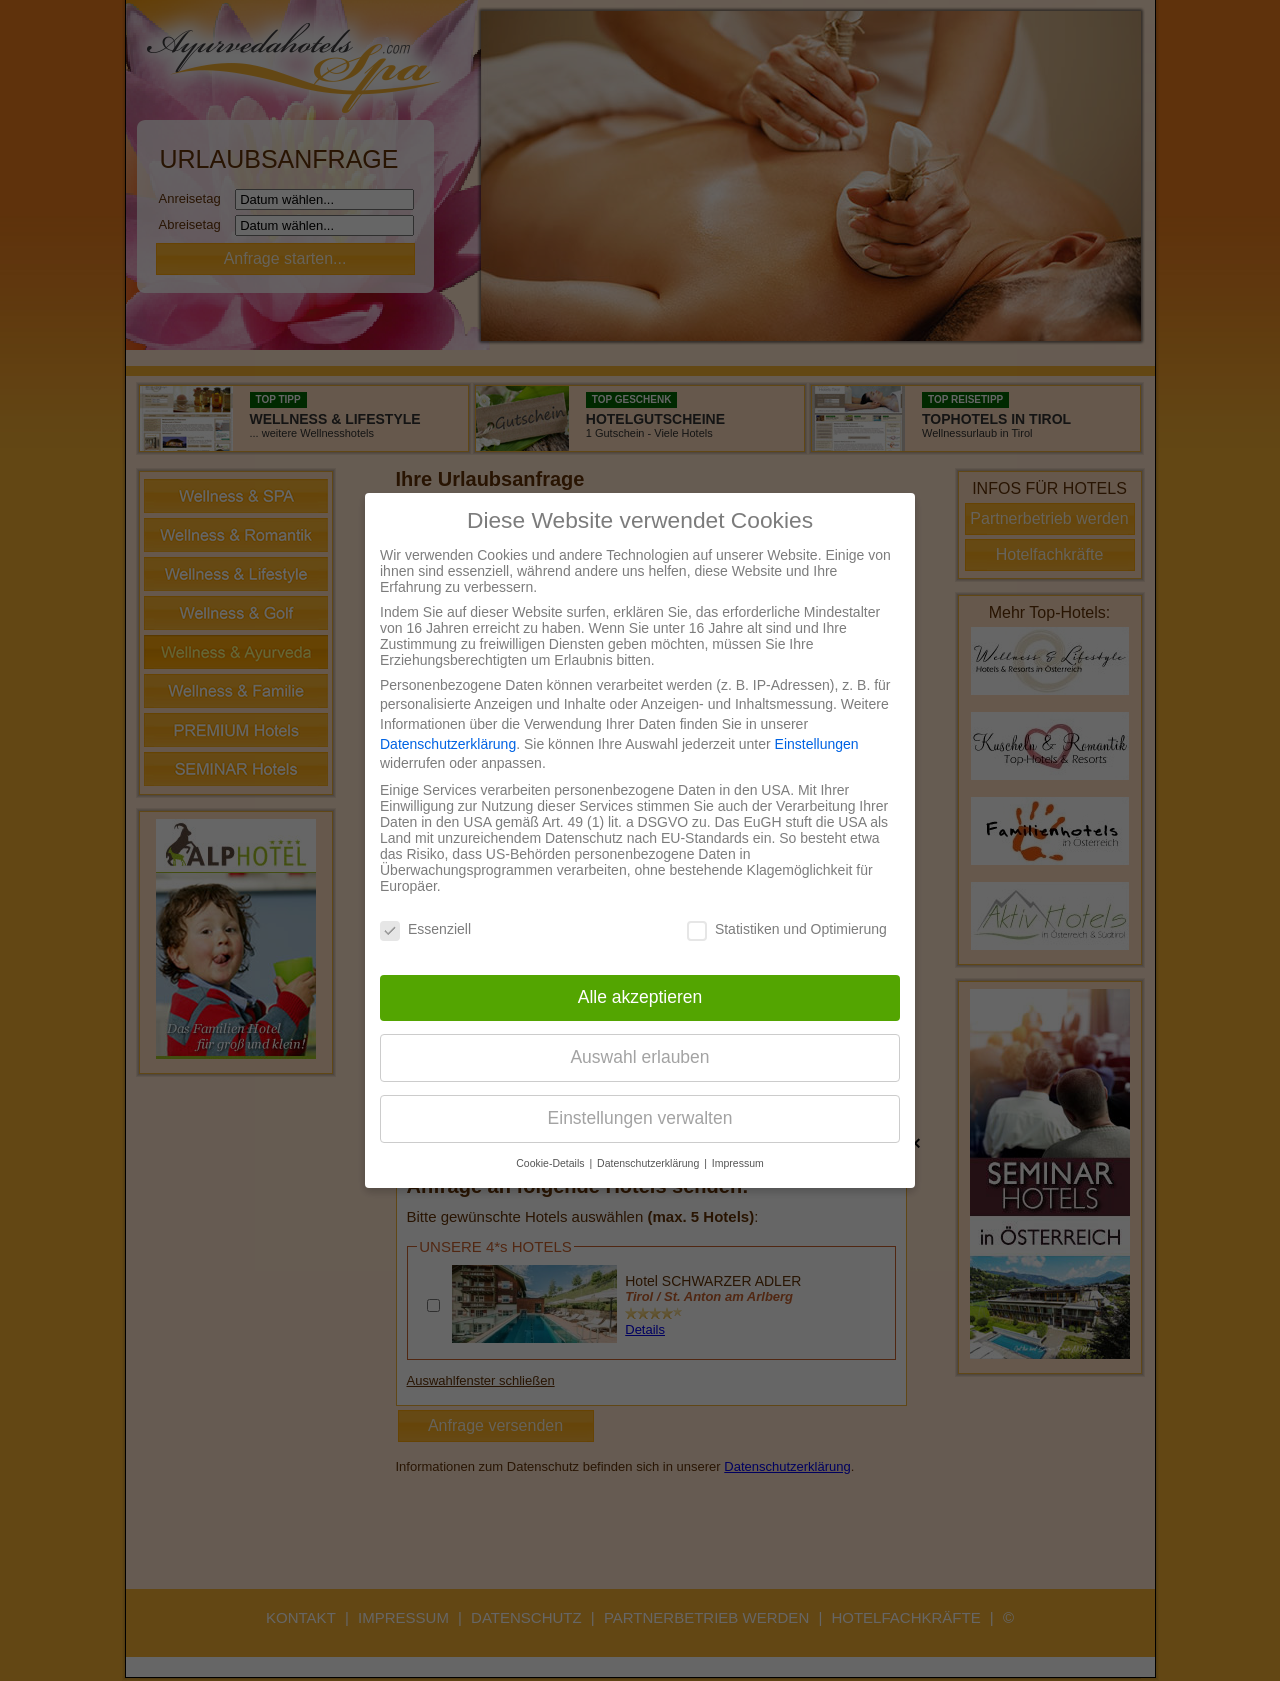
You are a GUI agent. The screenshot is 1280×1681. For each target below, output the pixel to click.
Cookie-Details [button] (551, 1163)
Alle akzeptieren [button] (640, 997)
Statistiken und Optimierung (787, 929)
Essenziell (425, 929)
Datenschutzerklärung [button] (649, 1163)
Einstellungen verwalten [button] (640, 1118)
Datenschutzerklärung (448, 744)
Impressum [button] (738, 1163)
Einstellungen (817, 744)
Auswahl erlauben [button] (639, 1057)
